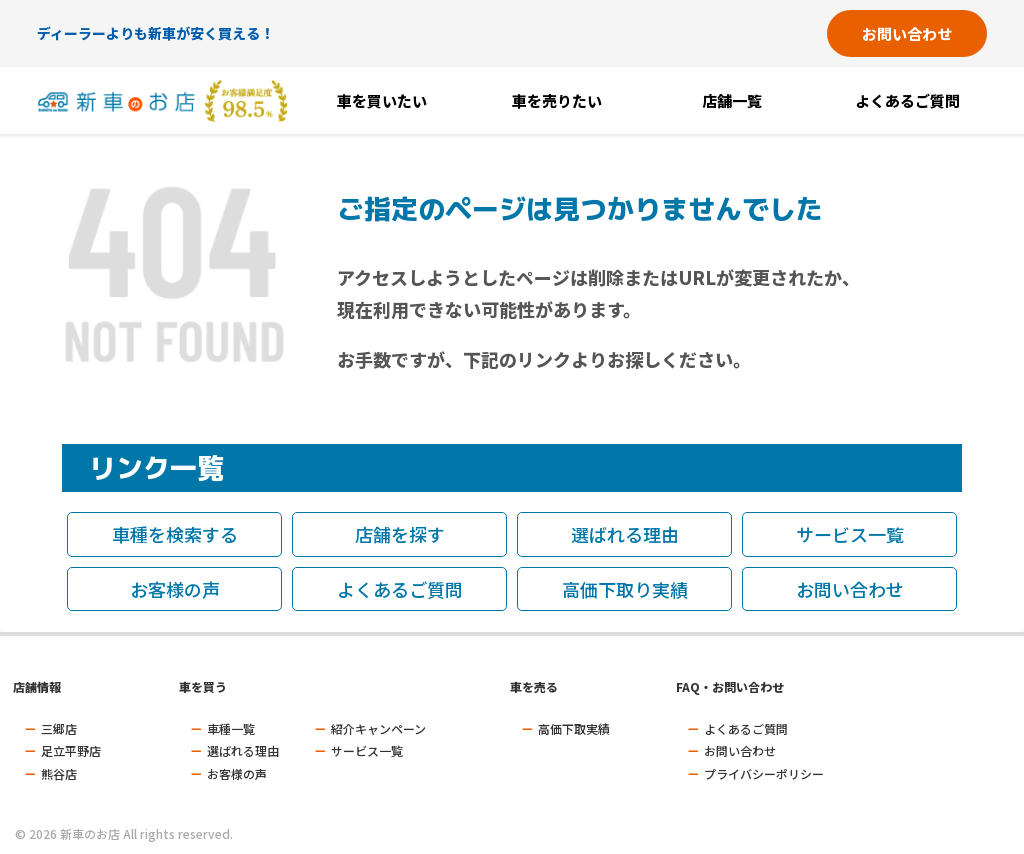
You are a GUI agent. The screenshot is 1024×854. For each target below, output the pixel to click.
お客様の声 (175, 589)
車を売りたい (557, 100)
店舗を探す (400, 534)
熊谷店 (59, 773)
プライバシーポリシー (764, 773)
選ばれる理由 (625, 534)
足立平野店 (71, 750)
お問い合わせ (907, 33)
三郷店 (59, 728)
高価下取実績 (574, 728)
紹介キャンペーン (378, 728)
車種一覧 (231, 728)
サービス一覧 (850, 534)
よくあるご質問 (907, 100)
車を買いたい (382, 100)
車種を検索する (175, 534)
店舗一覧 (732, 100)
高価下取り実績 (625, 589)
